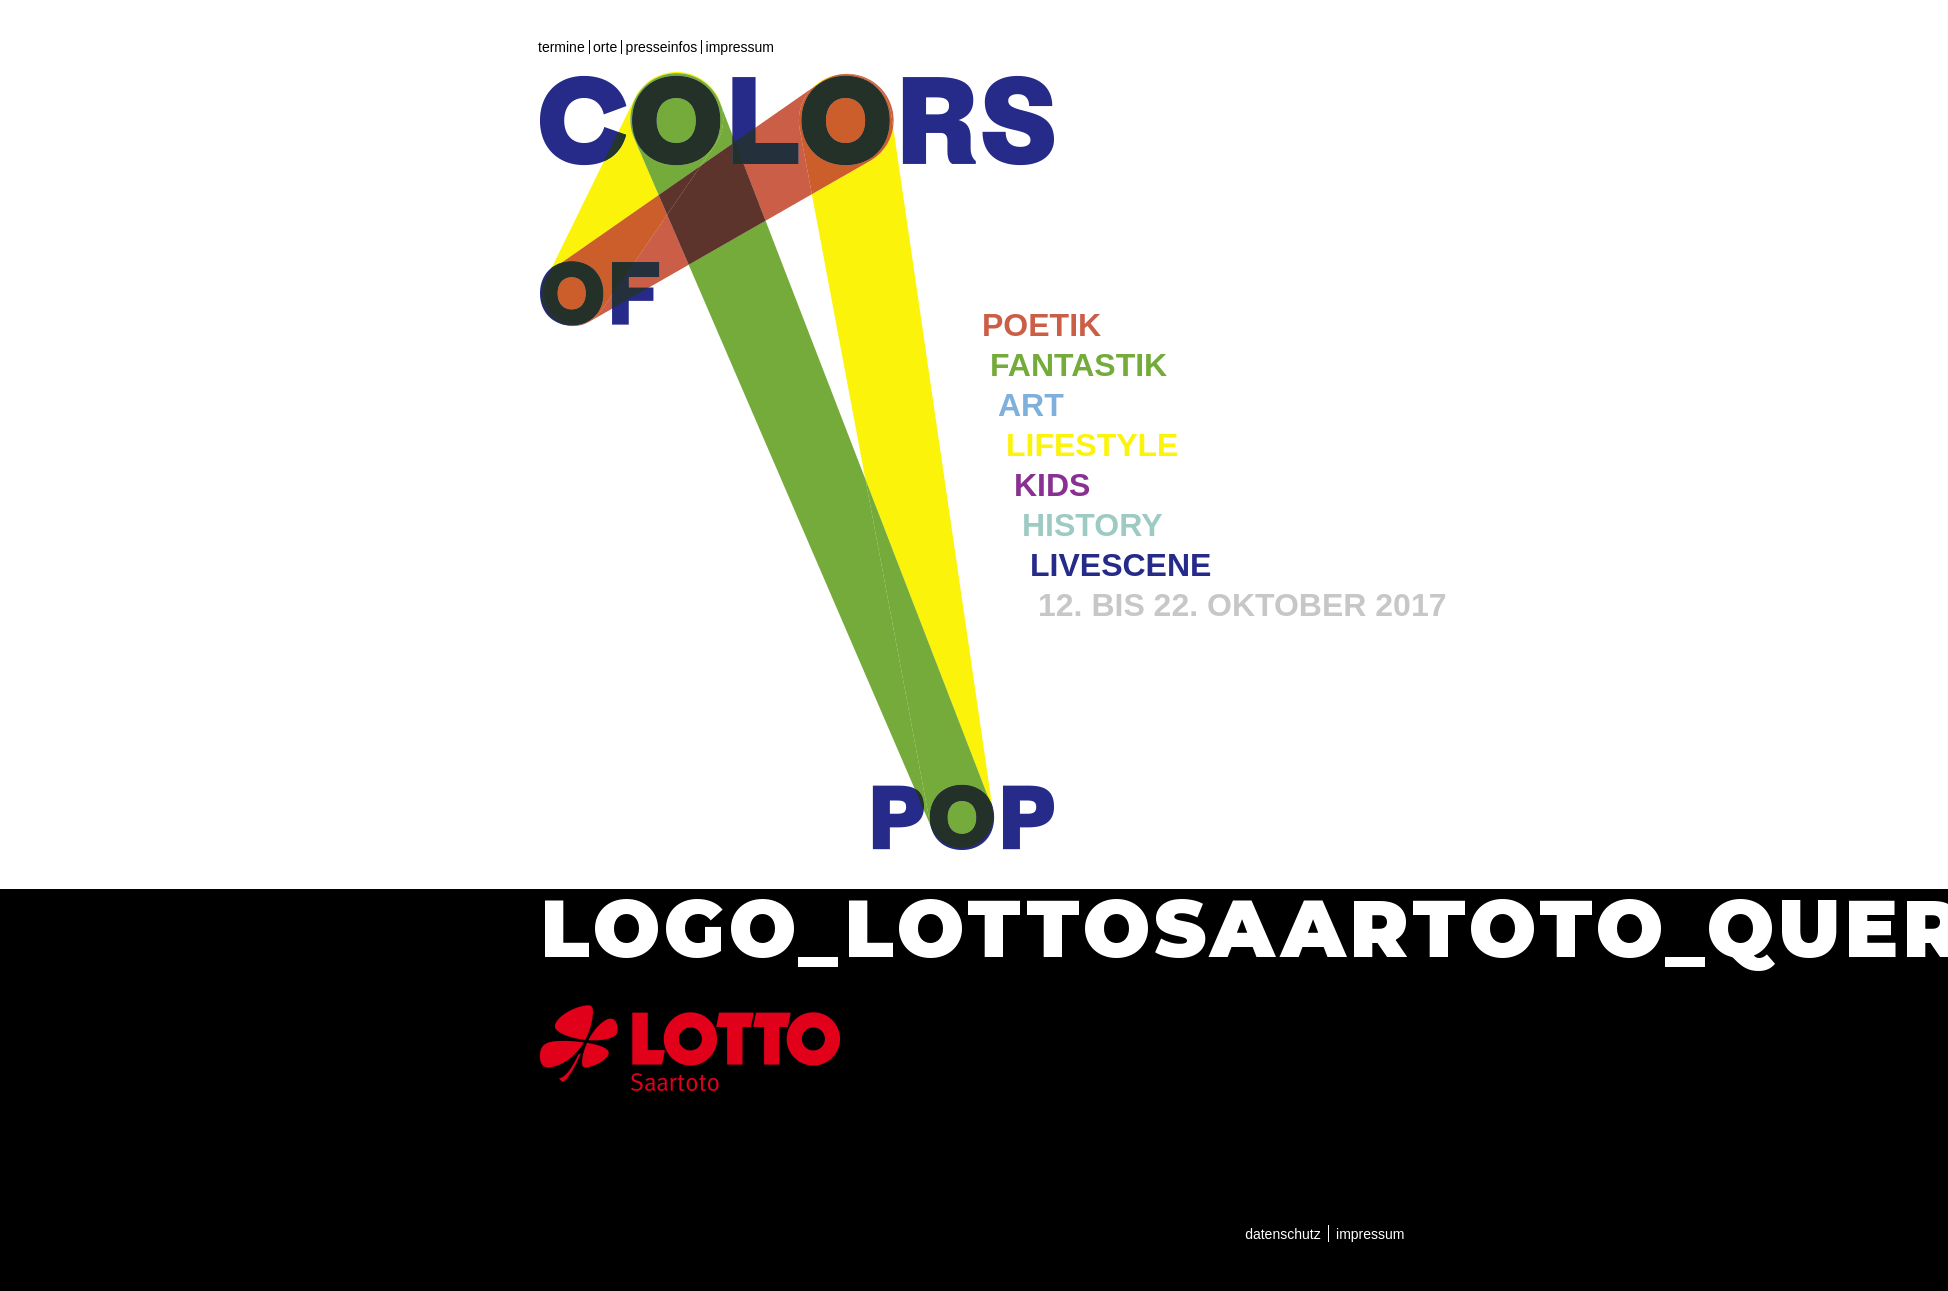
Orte (605, 47)
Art (1031, 405)
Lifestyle (1092, 445)
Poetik (1041, 325)
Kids (1052, 485)
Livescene (1120, 565)
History (1092, 525)
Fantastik (1078, 365)
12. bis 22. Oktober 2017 (1242, 605)
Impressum (740, 47)
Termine (561, 47)
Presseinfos (662, 47)
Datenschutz (1283, 1234)
